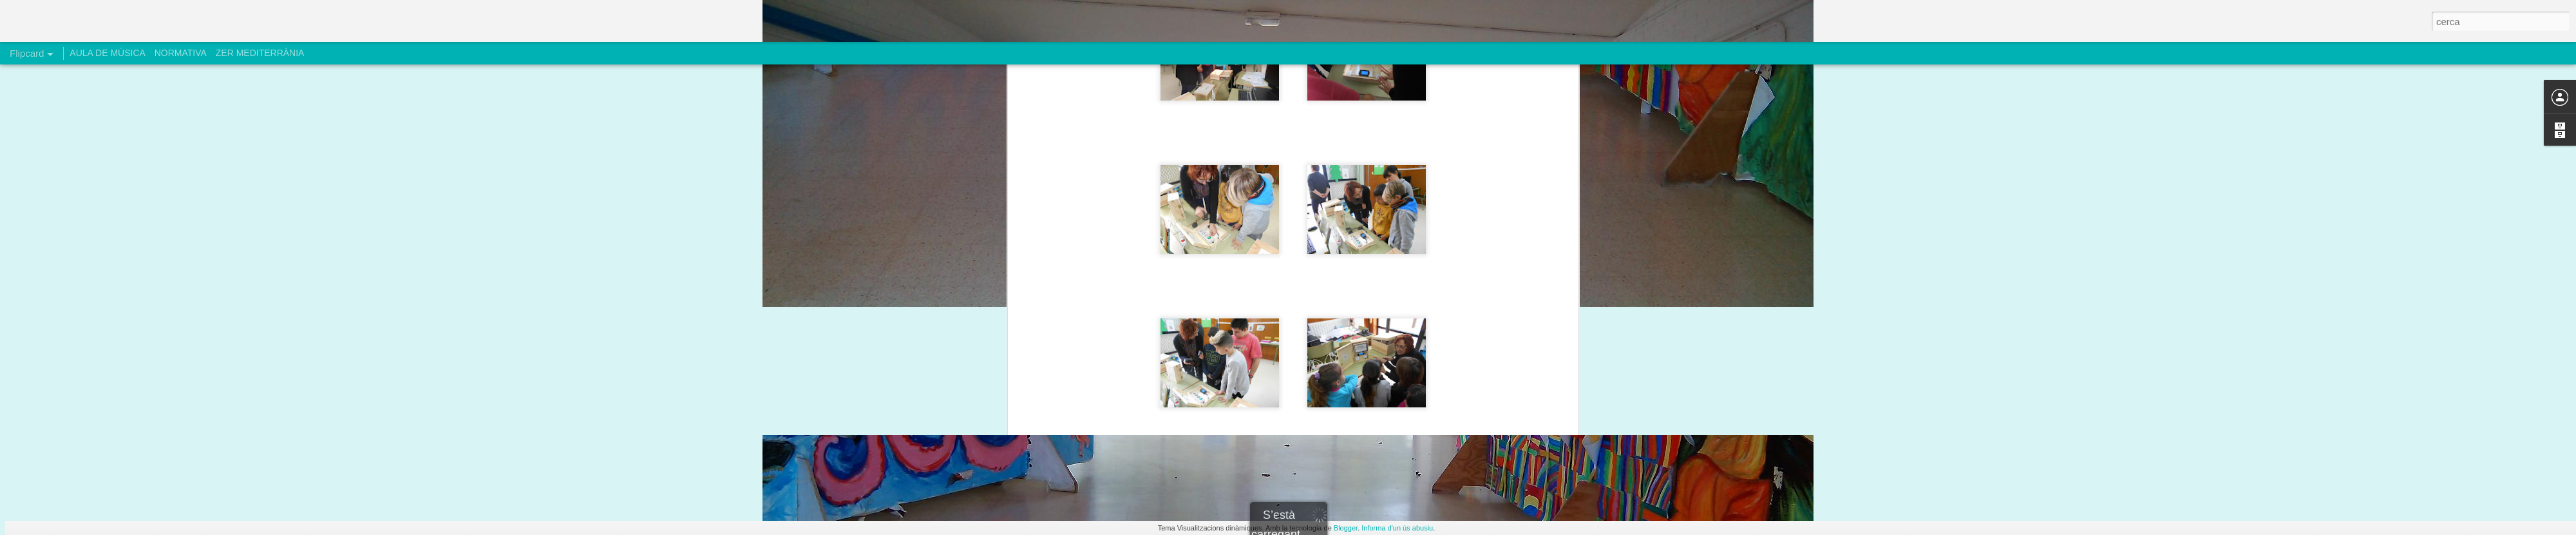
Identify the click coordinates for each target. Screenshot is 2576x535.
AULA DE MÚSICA (107, 53)
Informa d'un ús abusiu (1397, 528)
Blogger (1346, 528)
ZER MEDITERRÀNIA (260, 53)
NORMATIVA (181, 53)
